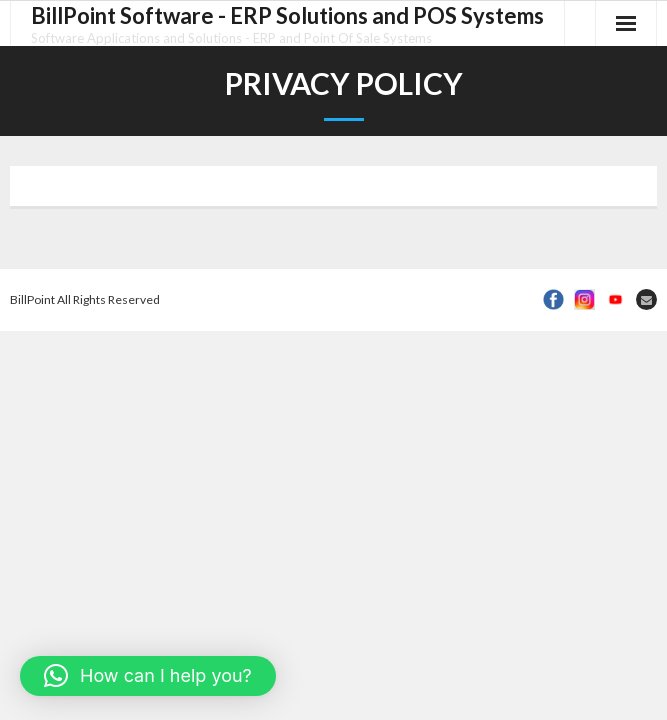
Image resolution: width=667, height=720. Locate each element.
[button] (148, 676)
